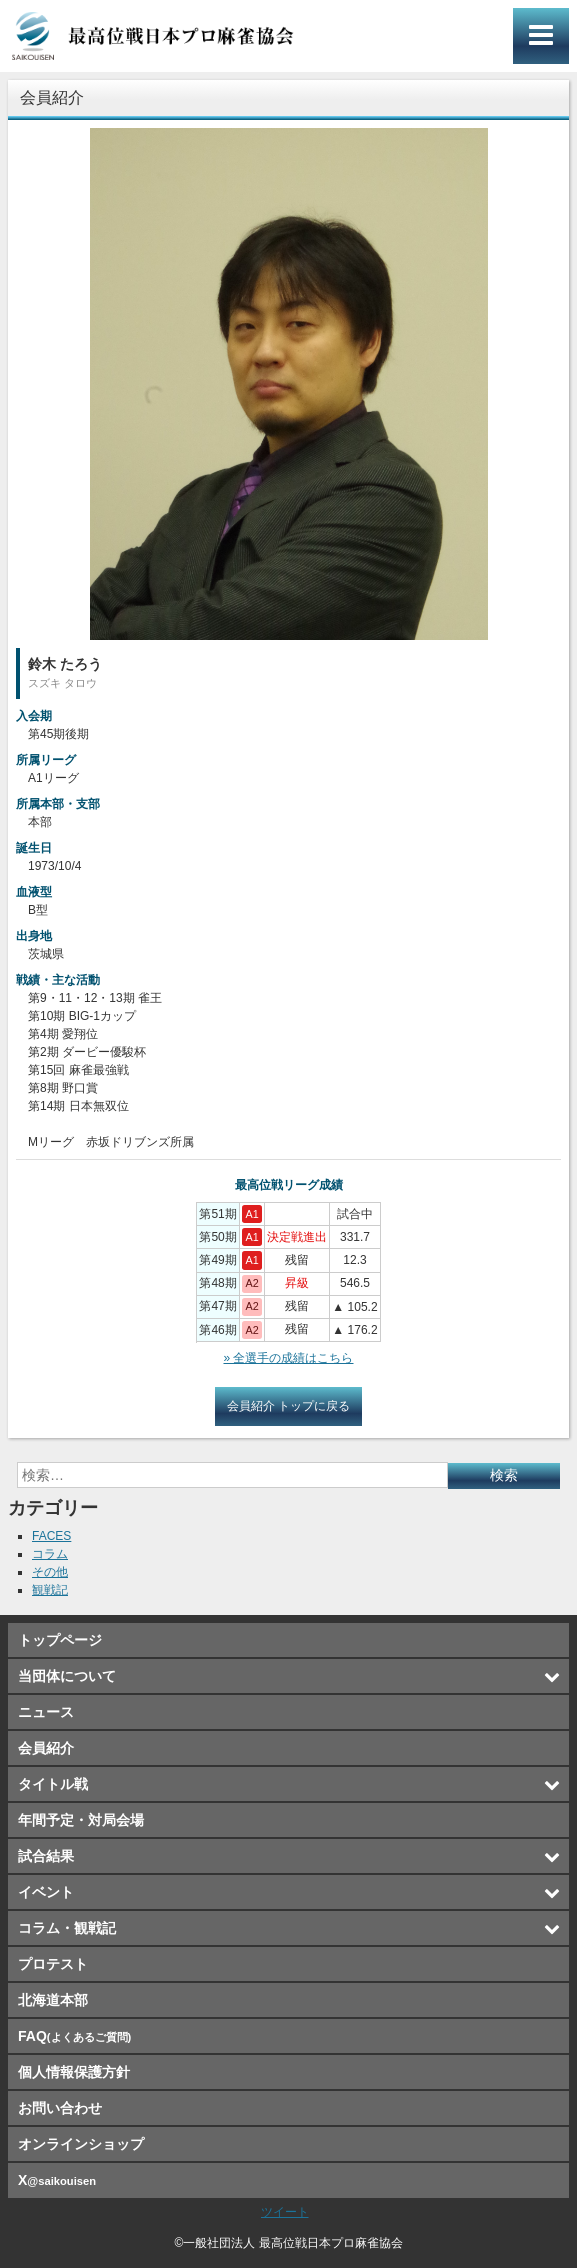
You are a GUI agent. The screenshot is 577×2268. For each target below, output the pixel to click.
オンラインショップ (81, 2144)
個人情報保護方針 (74, 2072)
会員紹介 (46, 1748)
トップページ (60, 1640)
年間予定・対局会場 (81, 1820)
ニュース (46, 1712)
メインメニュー (541, 36)
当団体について (67, 1676)
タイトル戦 (53, 1784)
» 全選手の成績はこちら (288, 1358)
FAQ (74, 2036)
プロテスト (53, 1964)
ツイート (285, 2212)
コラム (50, 1554)
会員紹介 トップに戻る (288, 1406)
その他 (50, 1572)
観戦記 (50, 1590)
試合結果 (46, 1856)
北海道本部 (53, 2000)
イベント (46, 1892)
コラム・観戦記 (67, 1928)
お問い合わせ (60, 2108)
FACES (51, 1536)
